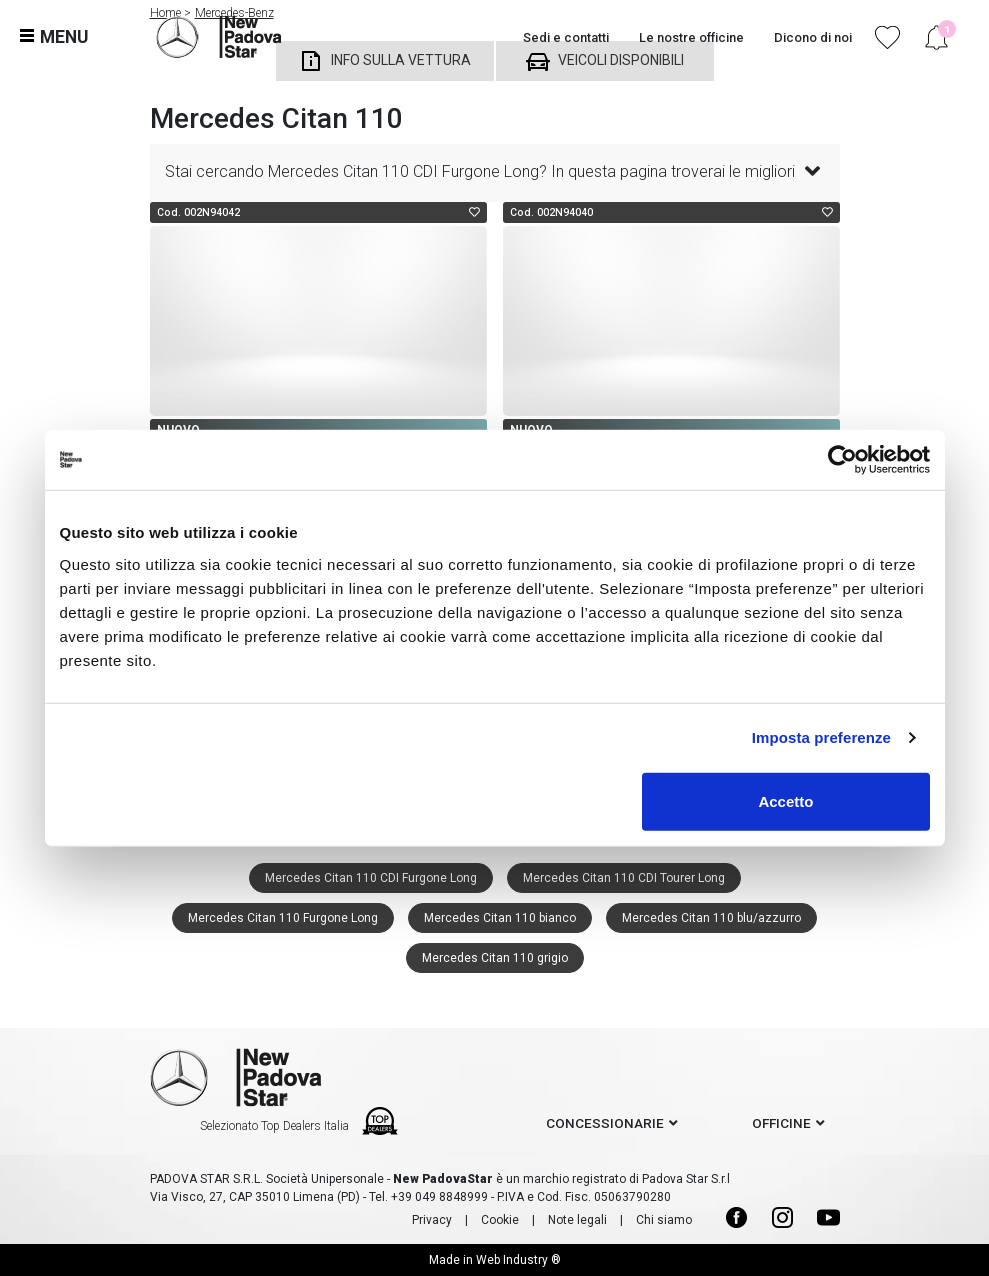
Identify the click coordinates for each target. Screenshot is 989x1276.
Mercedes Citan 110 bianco (500, 918)
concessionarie (605, 1123)
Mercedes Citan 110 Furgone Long (283, 918)
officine (781, 1123)
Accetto (785, 800)
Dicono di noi (813, 37)
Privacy (432, 1220)
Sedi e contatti (566, 37)
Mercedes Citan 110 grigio (495, 958)
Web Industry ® (518, 1260)
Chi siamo (664, 1220)
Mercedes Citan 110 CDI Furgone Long (371, 878)
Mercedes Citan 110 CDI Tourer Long (624, 878)
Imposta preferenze (821, 737)
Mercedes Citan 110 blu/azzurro (711, 918)
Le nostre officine (691, 37)
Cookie (500, 1220)
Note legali (577, 1220)
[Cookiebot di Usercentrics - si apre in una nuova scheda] (842, 460)
